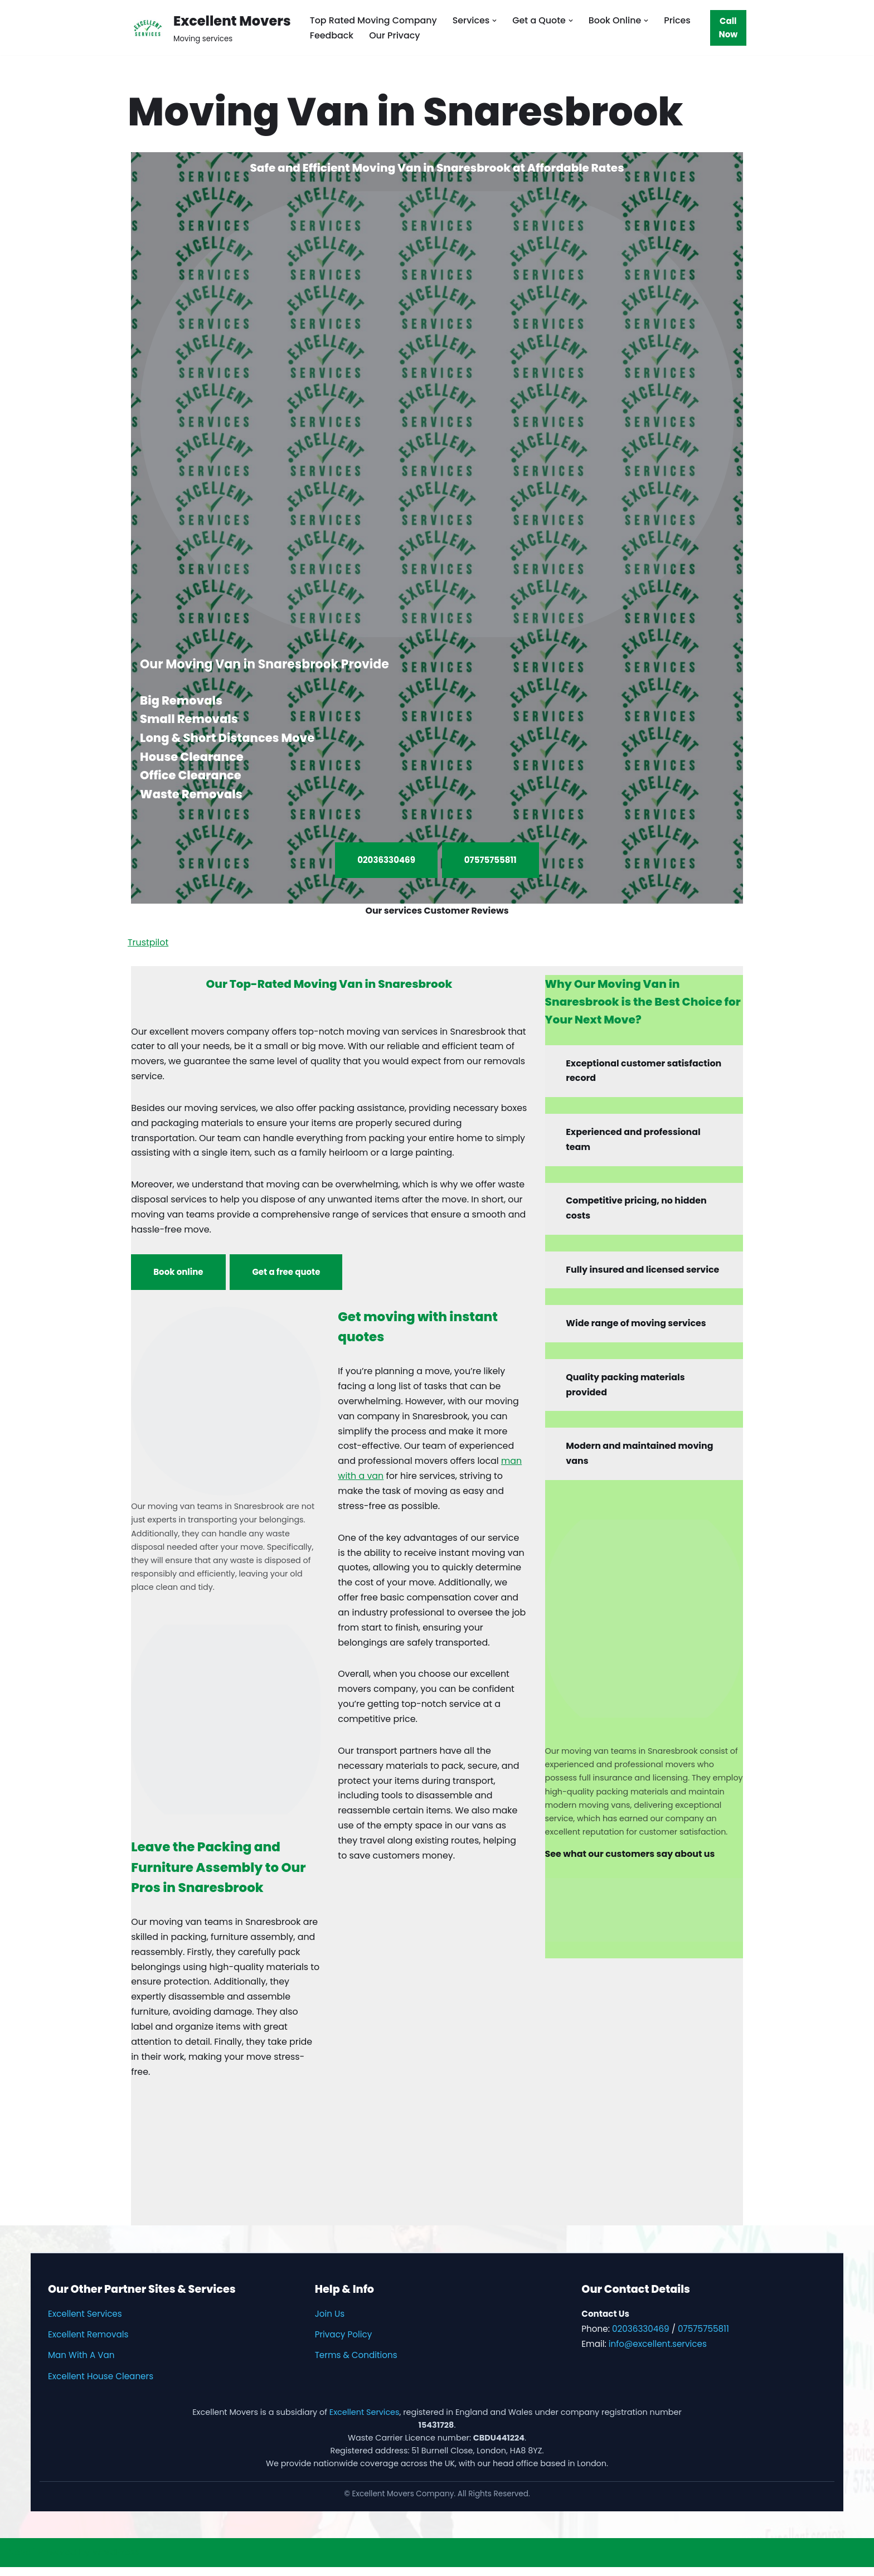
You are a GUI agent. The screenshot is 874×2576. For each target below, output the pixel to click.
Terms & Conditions (356, 2364)
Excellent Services (85, 2322)
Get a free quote (287, 1274)
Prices (679, 20)
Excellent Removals (88, 2343)
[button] (496, 20)
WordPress (116, 2561)
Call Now (728, 27)
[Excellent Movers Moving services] (209, 27)
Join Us (329, 2322)
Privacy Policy (343, 2343)
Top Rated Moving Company (374, 20)
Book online (178, 1274)
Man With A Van (81, 2364)
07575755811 (490, 860)
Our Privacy (395, 35)
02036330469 (386, 860)
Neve (19, 2561)
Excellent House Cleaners (100, 2385)
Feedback (332, 35)
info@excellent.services (658, 2353)
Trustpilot (148, 943)
